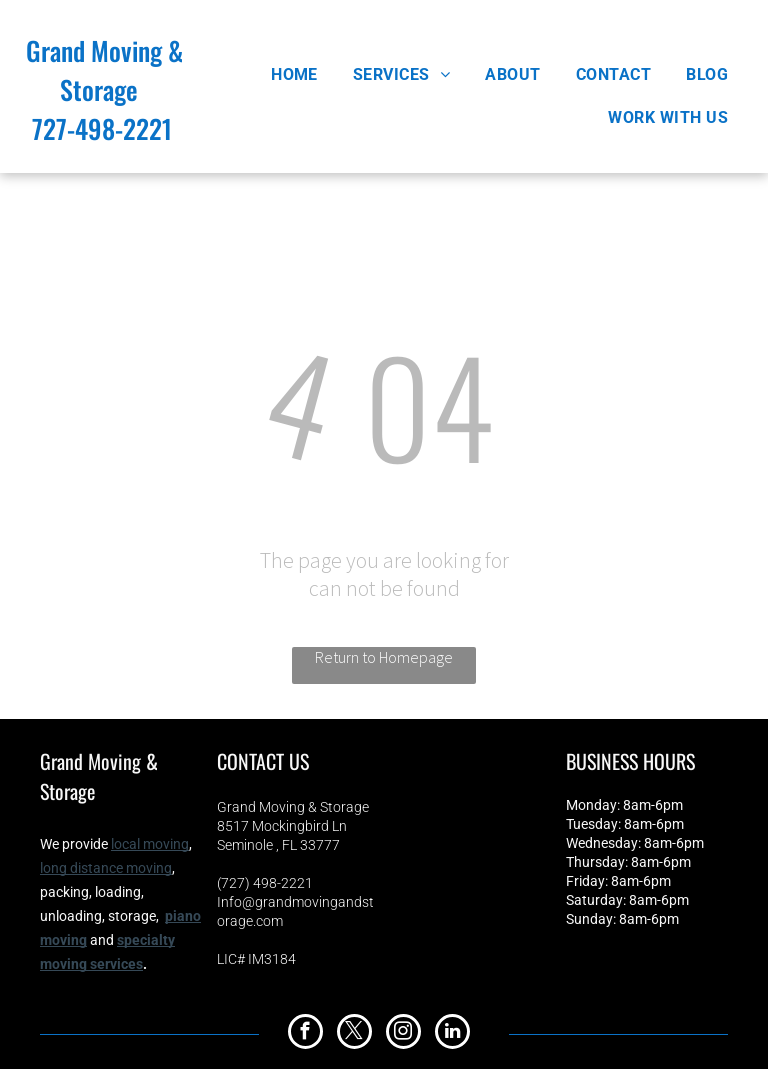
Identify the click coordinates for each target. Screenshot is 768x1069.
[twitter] (354, 1034)
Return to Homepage (384, 657)
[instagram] (403, 1034)
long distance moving (106, 868)
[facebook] (305, 1034)
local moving (150, 844)
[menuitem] (302, 74)
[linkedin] (452, 1034)
